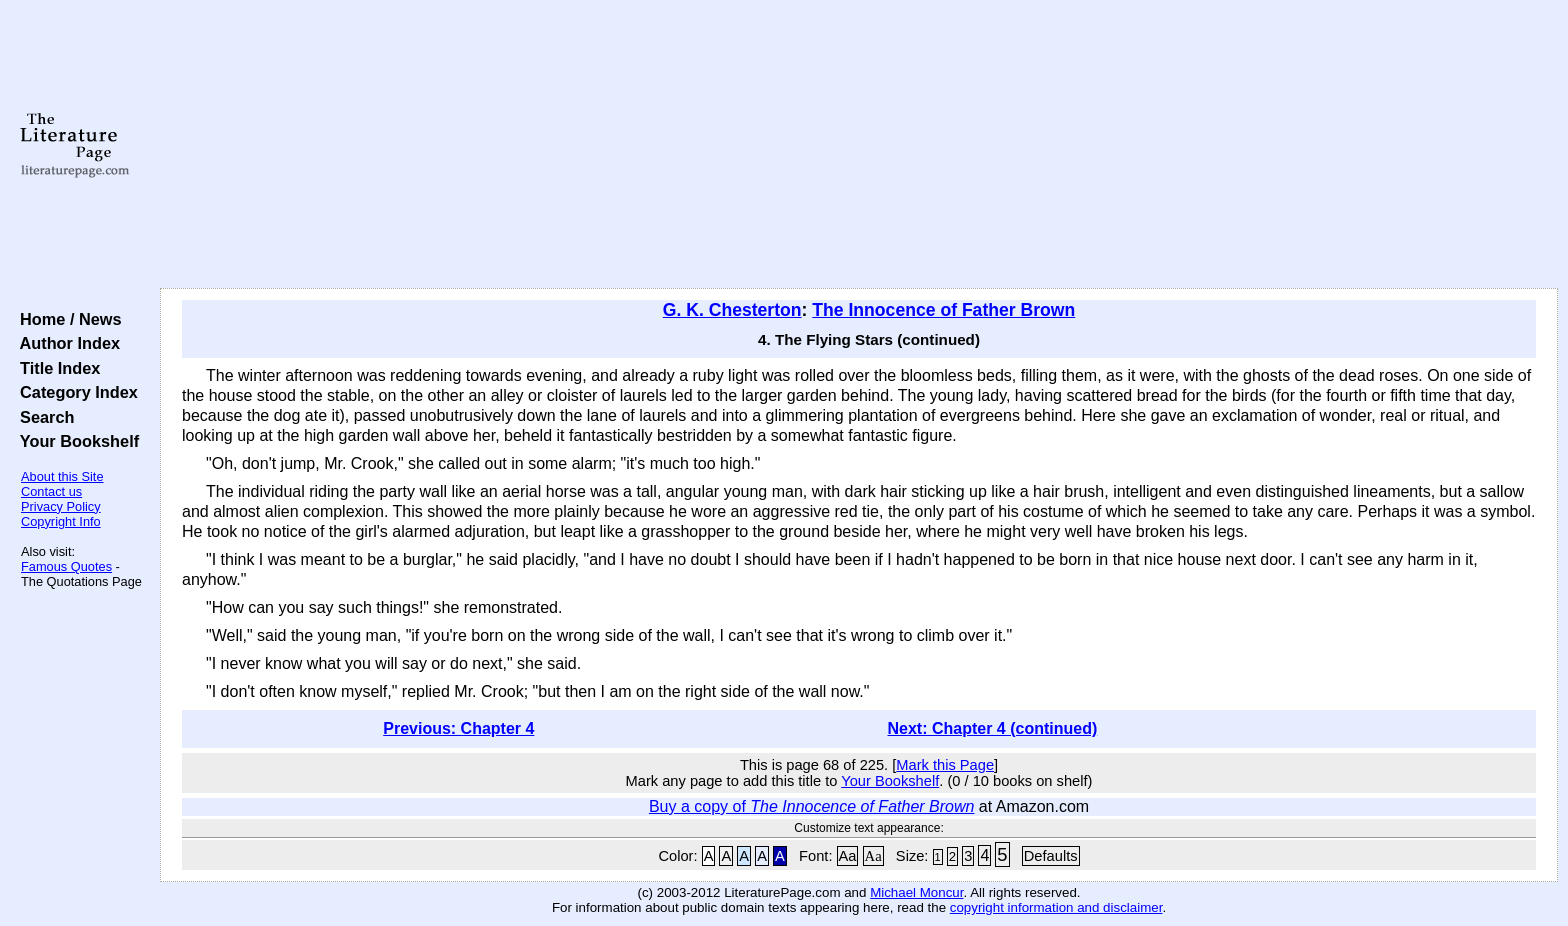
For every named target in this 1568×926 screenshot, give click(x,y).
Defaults (1051, 856)
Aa (848, 856)
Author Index (65, 343)
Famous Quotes (66, 566)
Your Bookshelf (75, 441)
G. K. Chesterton (732, 310)
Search (42, 417)
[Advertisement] (859, 145)
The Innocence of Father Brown (943, 310)
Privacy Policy (61, 506)
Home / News (66, 319)
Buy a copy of (812, 806)
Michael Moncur (916, 892)
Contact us (51, 491)
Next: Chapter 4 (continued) (993, 728)
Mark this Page (945, 765)
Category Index (74, 392)
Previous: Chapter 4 (458, 728)
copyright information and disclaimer (1056, 907)
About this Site (62, 476)
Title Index (55, 368)
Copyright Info (61, 521)
